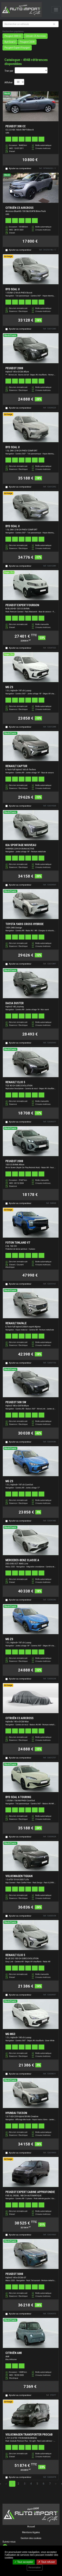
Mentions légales (31, 2532)
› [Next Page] (55, 2483)
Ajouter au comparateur (20, 168)
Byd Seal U (10, 41)
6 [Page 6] (43, 2483)
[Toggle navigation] (56, 9)
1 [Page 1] (12, 2483)
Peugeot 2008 (27, 41)
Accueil (31, 2526)
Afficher (8, 82)
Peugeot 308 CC (12, 36)
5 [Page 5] (37, 2483)
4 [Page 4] (31, 2483)
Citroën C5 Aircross (36, 36)
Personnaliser (35, 2567)
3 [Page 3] (24, 2483)
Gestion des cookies (31, 2538)
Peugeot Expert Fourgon (17, 47)
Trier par (8, 70)
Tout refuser (46, 2562)
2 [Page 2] (18, 2483)
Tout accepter (23, 2562)
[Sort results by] (31, 70)
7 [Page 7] (50, 2483)
